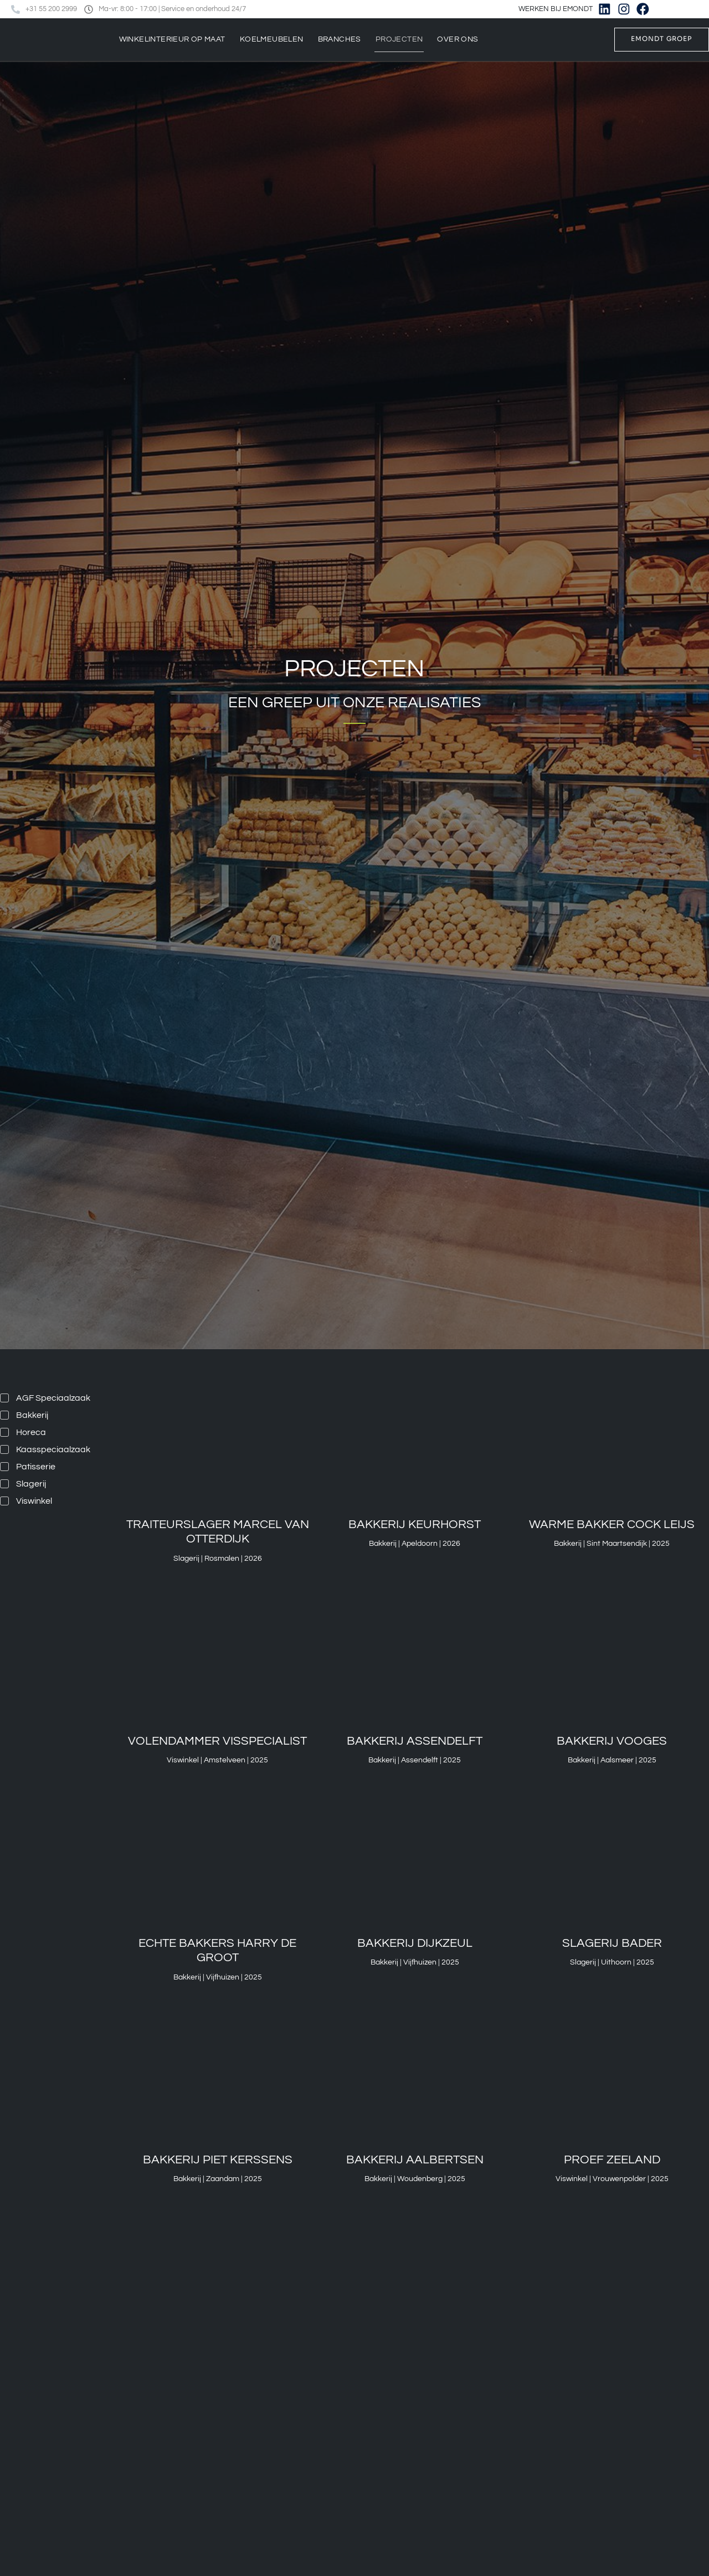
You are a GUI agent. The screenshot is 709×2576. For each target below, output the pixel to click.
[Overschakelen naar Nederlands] (673, 9)
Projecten (399, 39)
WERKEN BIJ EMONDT (557, 9)
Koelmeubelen (272, 39)
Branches (339, 39)
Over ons (457, 39)
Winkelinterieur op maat (172, 39)
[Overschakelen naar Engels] (694, 9)
